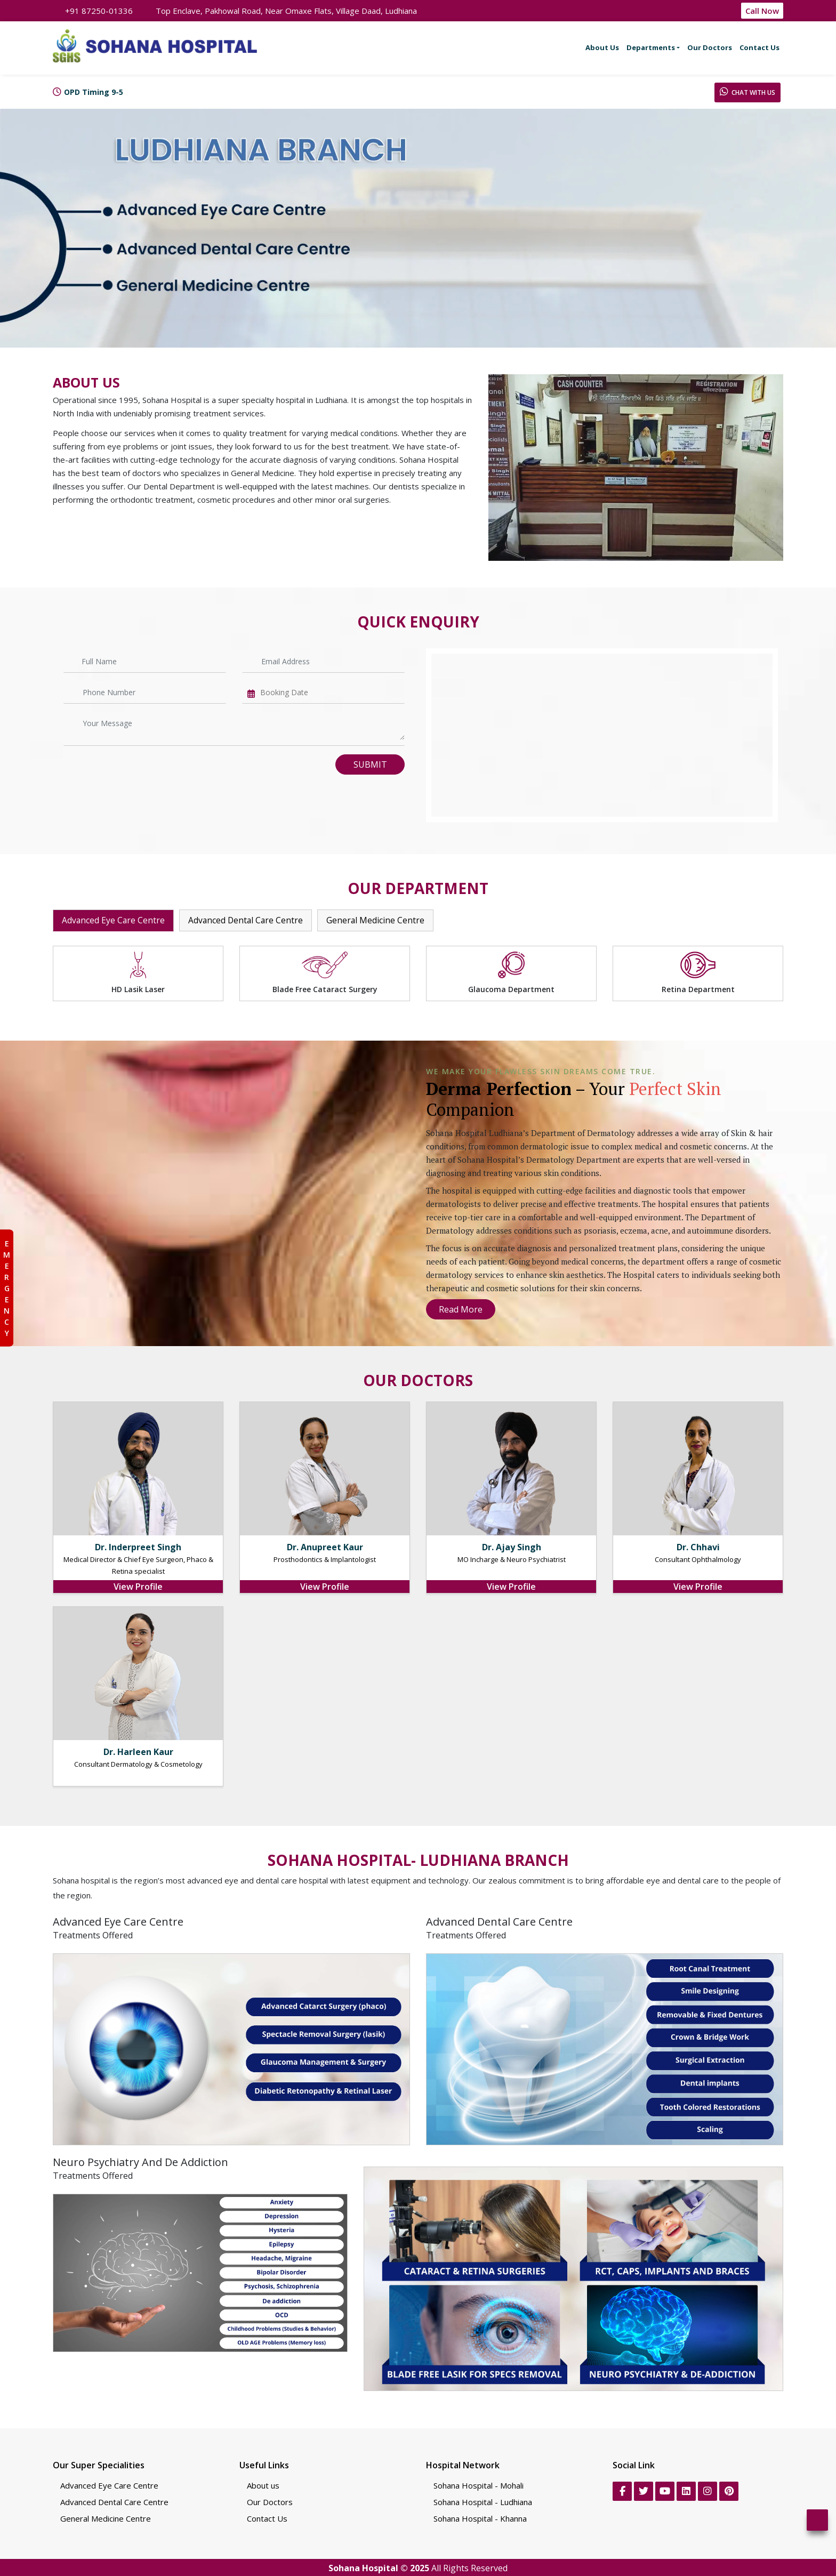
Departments (650, 47)
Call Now (762, 10)
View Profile (138, 1586)
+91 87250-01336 (93, 10)
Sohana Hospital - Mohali (478, 2485)
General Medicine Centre (378, 921)
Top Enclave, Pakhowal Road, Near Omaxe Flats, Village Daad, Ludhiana (281, 10)
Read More (461, 1309)
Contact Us (759, 47)
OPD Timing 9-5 (93, 92)
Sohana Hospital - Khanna (480, 2518)
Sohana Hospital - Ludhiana (482, 2501)
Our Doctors (709, 47)
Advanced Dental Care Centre (247, 921)
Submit (370, 764)
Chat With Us (747, 91)
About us (263, 2485)
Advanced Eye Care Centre (114, 921)
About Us (602, 47)
